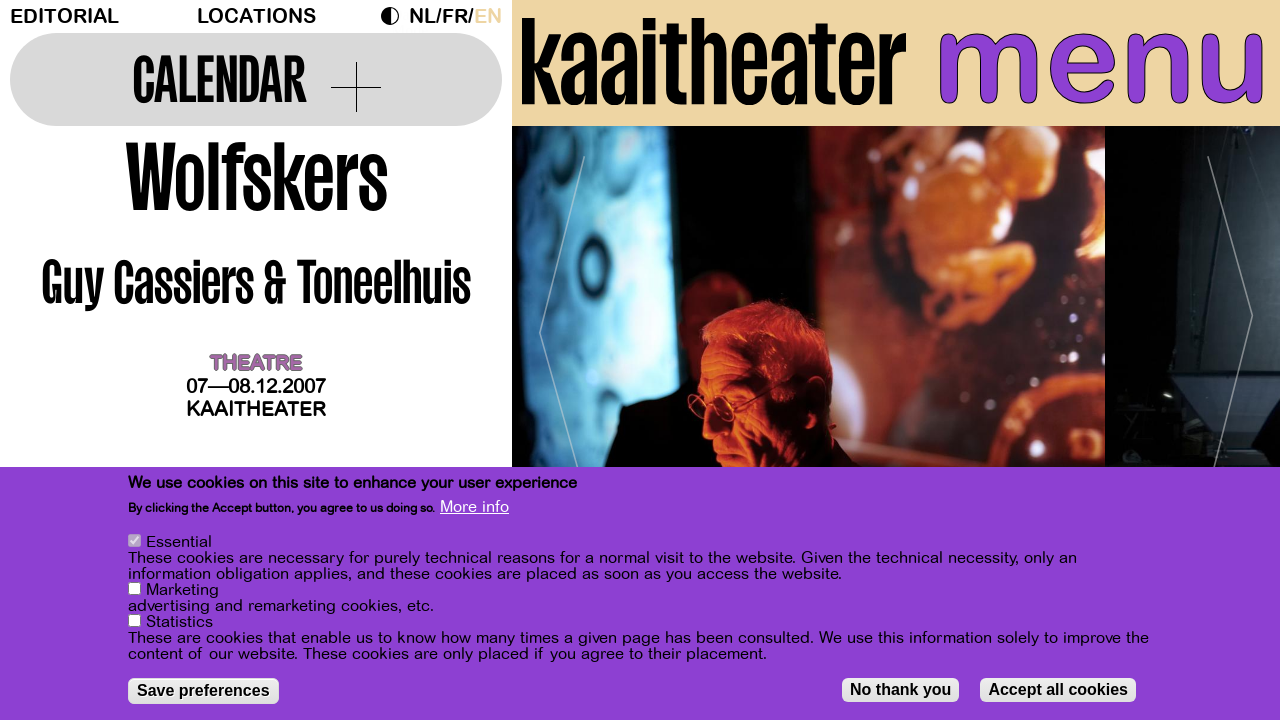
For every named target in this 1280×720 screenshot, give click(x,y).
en (488, 16)
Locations (256, 16)
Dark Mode (395, 16)
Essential (179, 542)
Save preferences (203, 690)
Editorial (64, 16)
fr (455, 16)
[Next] (1230, 324)
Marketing (182, 590)
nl (422, 16)
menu (1101, 60)
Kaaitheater (256, 409)
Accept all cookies (1058, 689)
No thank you (900, 689)
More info (474, 507)
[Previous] (562, 324)
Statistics (179, 622)
